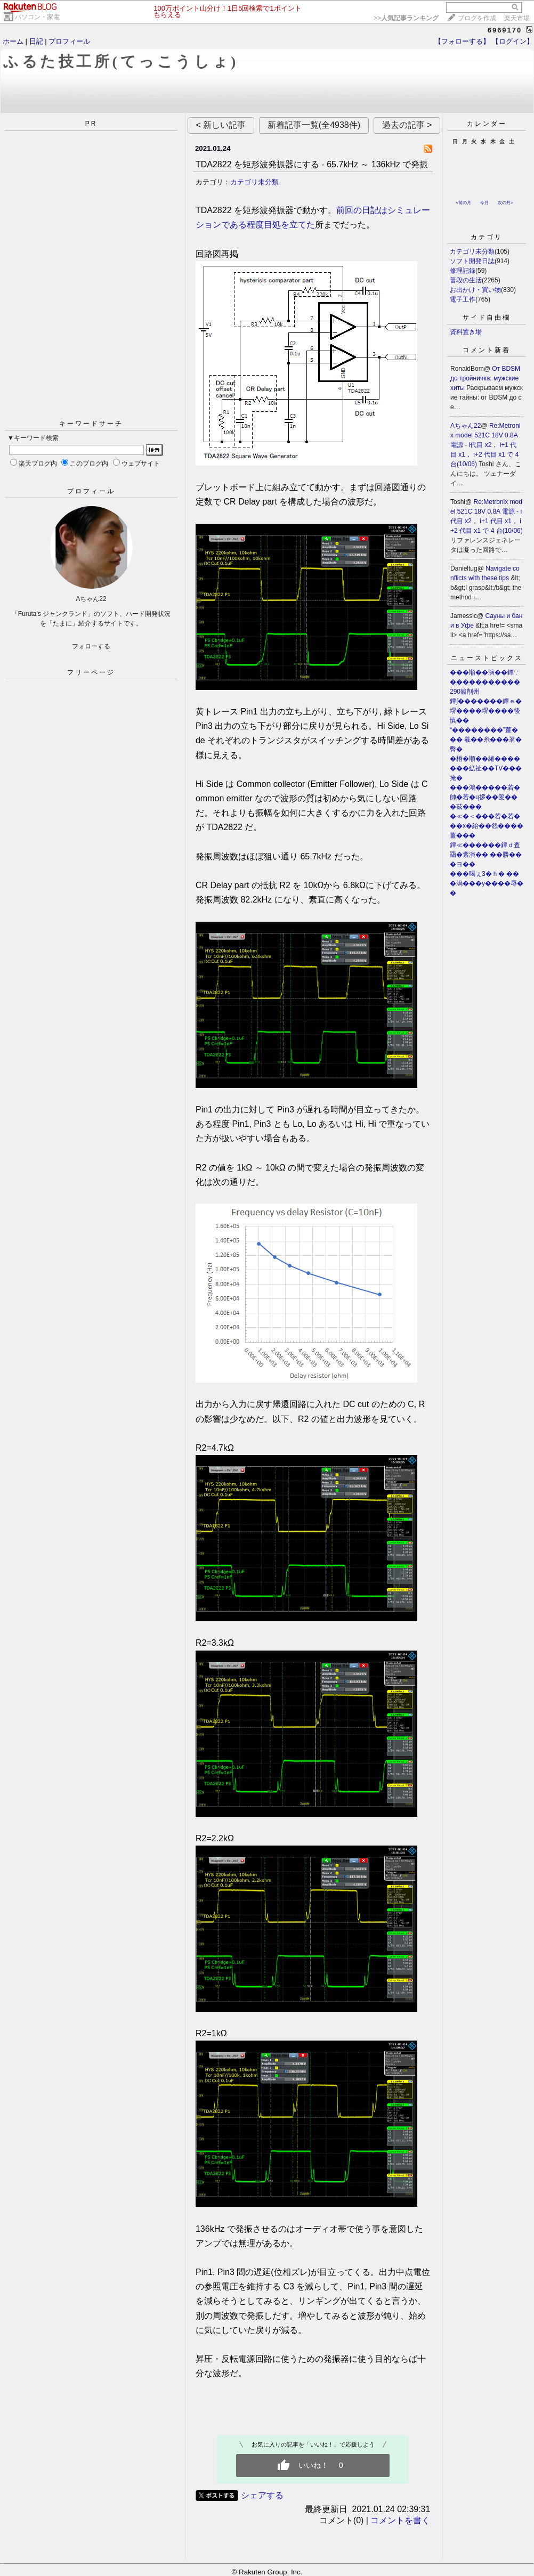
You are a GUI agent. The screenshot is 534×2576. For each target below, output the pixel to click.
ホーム (13, 41)
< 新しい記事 (221, 124)
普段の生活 (466, 280)
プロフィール (69, 41)
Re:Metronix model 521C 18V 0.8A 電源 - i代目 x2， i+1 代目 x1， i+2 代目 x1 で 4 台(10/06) (485, 445)
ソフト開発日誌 (472, 261)
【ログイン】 (512, 41)
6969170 (505, 30)
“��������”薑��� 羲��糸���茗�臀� (486, 739)
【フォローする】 (462, 41)
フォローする (91, 646)
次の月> (505, 202)
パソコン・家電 (37, 17)
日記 (36, 41)
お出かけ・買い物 (475, 290)
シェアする (262, 2495)
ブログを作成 (477, 18)
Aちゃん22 (465, 425)
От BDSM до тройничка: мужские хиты (485, 378)
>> (406, 18)
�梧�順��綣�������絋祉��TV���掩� (486, 768)
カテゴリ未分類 (254, 182)
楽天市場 (517, 18)
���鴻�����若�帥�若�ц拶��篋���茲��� (485, 797)
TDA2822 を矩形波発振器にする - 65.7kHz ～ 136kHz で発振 (312, 164)
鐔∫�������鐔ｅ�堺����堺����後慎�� (486, 710)
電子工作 (462, 299)
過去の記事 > (407, 124)
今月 (484, 202)
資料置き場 (466, 332)
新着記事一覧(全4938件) (314, 124)
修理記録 (462, 270)
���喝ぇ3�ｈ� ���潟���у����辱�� (486, 883)
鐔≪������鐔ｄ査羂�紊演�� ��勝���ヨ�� (486, 854)
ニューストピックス (487, 658)
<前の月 (463, 202)
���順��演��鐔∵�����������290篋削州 (485, 682)
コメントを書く (400, 2520)
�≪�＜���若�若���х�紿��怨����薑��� (486, 825)
